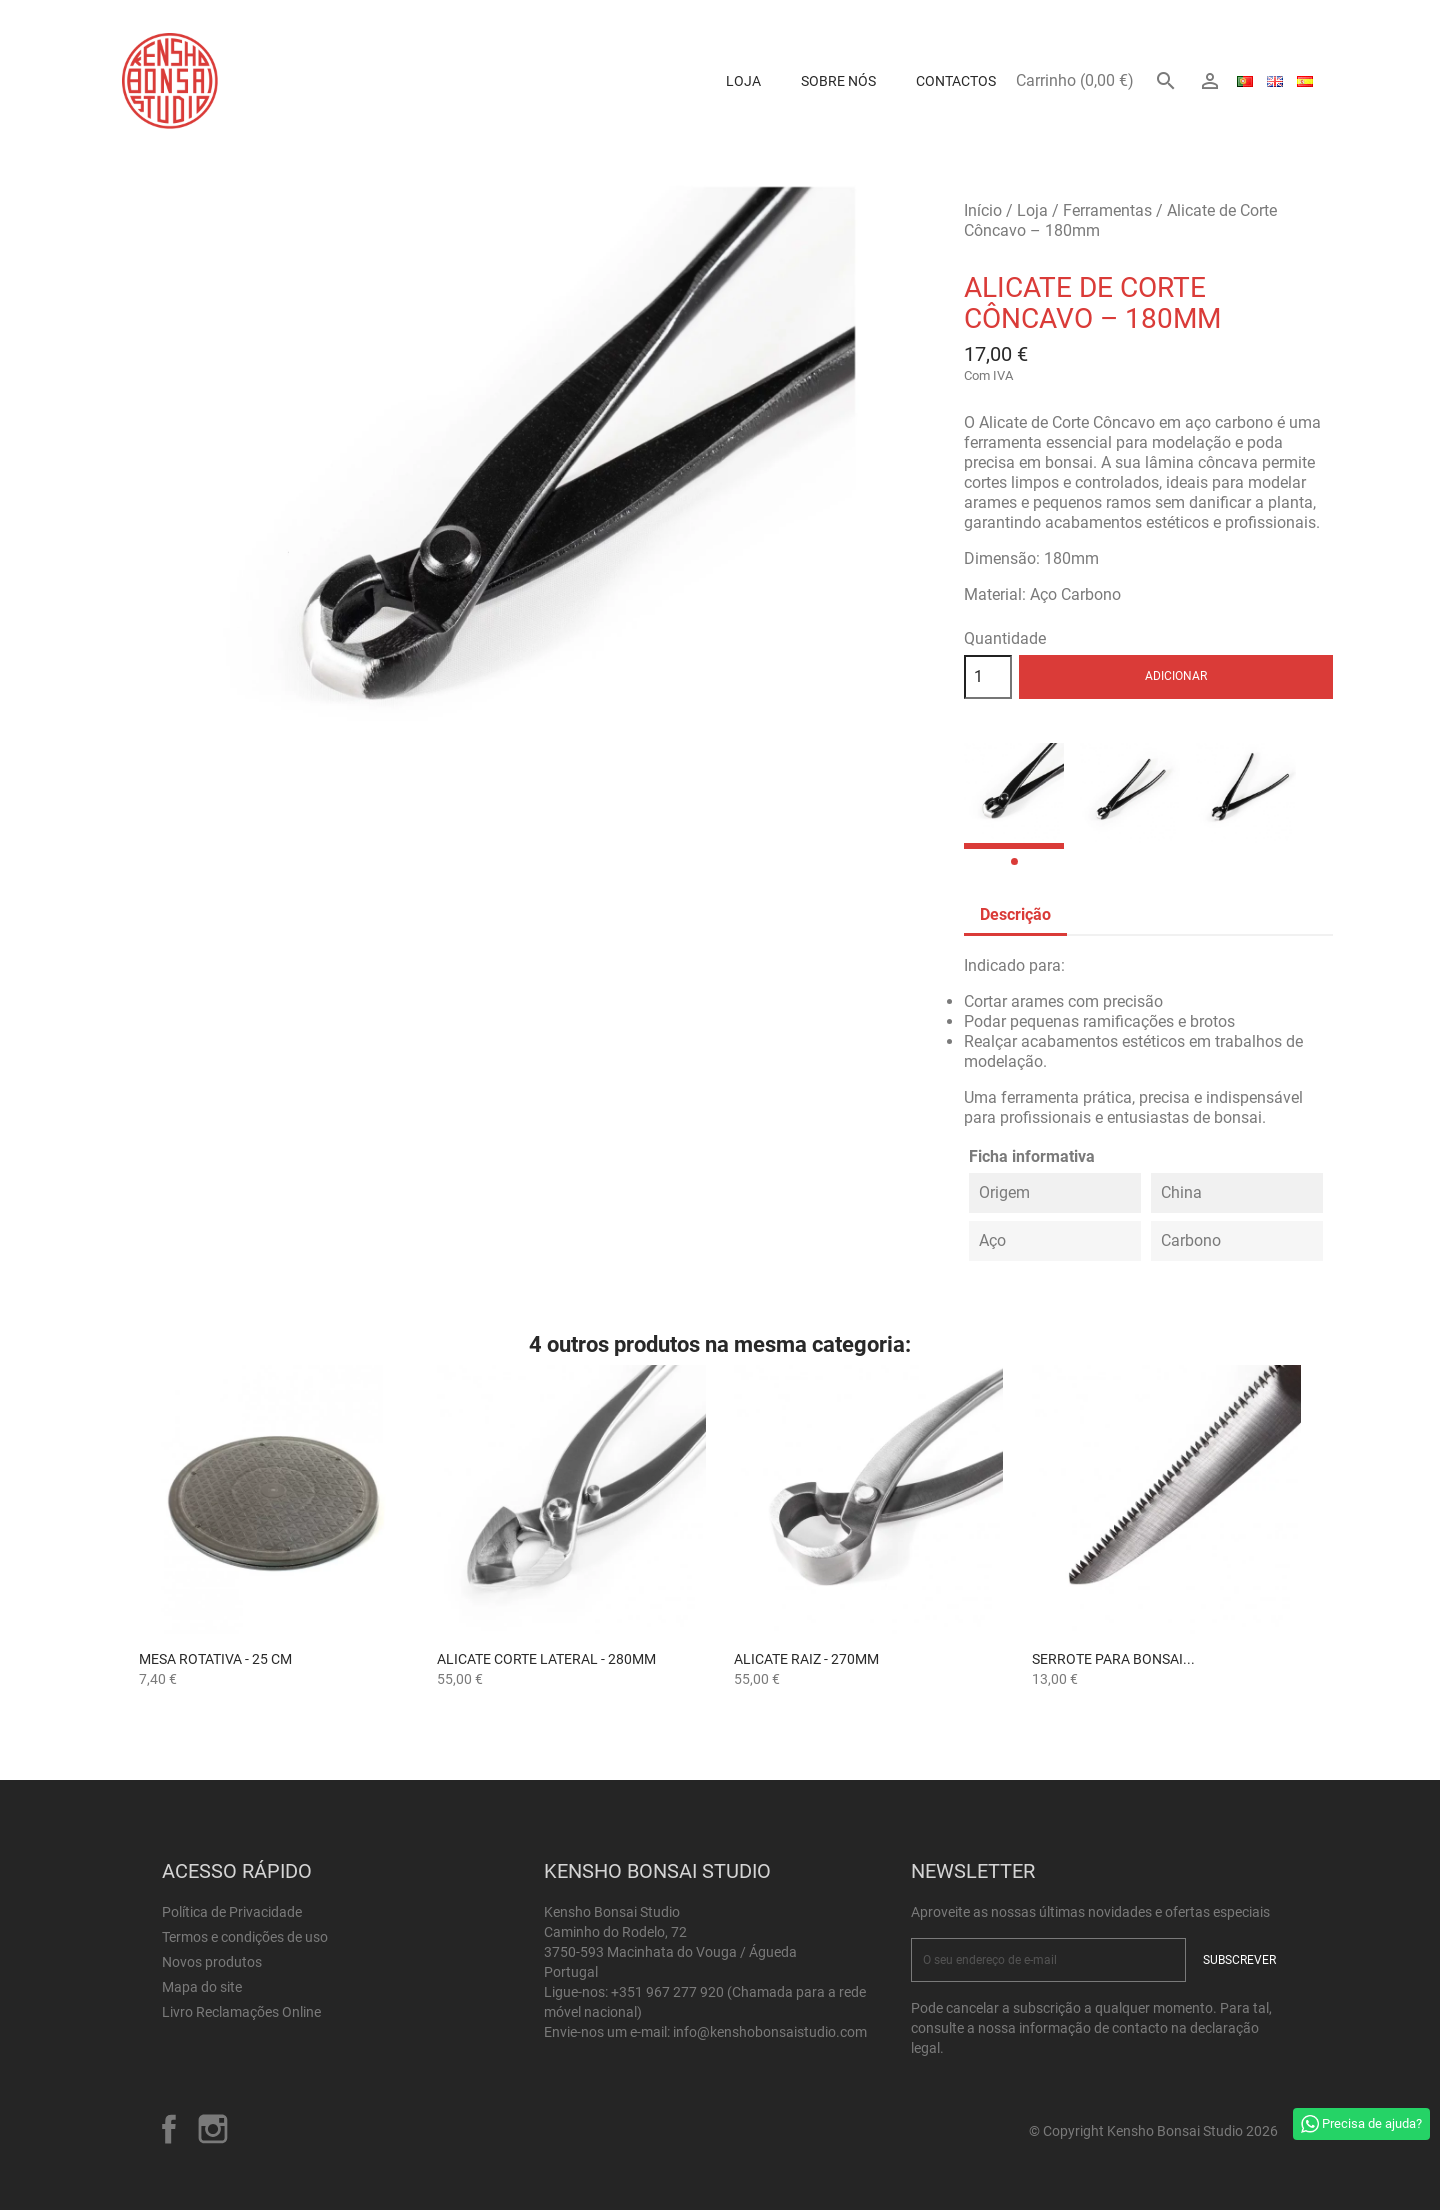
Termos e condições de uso (245, 1937)
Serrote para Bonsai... (1113, 1659)
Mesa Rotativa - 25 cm (215, 1659)
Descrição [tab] (1015, 914)
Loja (743, 81)
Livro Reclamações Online (241, 2012)
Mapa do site (202, 1987)
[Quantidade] (988, 677)
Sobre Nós (838, 81)
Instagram (213, 2129)
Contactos (956, 81)
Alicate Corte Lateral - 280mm (546, 1659)
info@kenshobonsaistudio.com (770, 2032)
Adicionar (1176, 676)
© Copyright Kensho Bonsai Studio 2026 (1153, 2131)
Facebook (169, 2129)
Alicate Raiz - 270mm (806, 1659)
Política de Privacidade (232, 1912)
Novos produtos (212, 1962)
